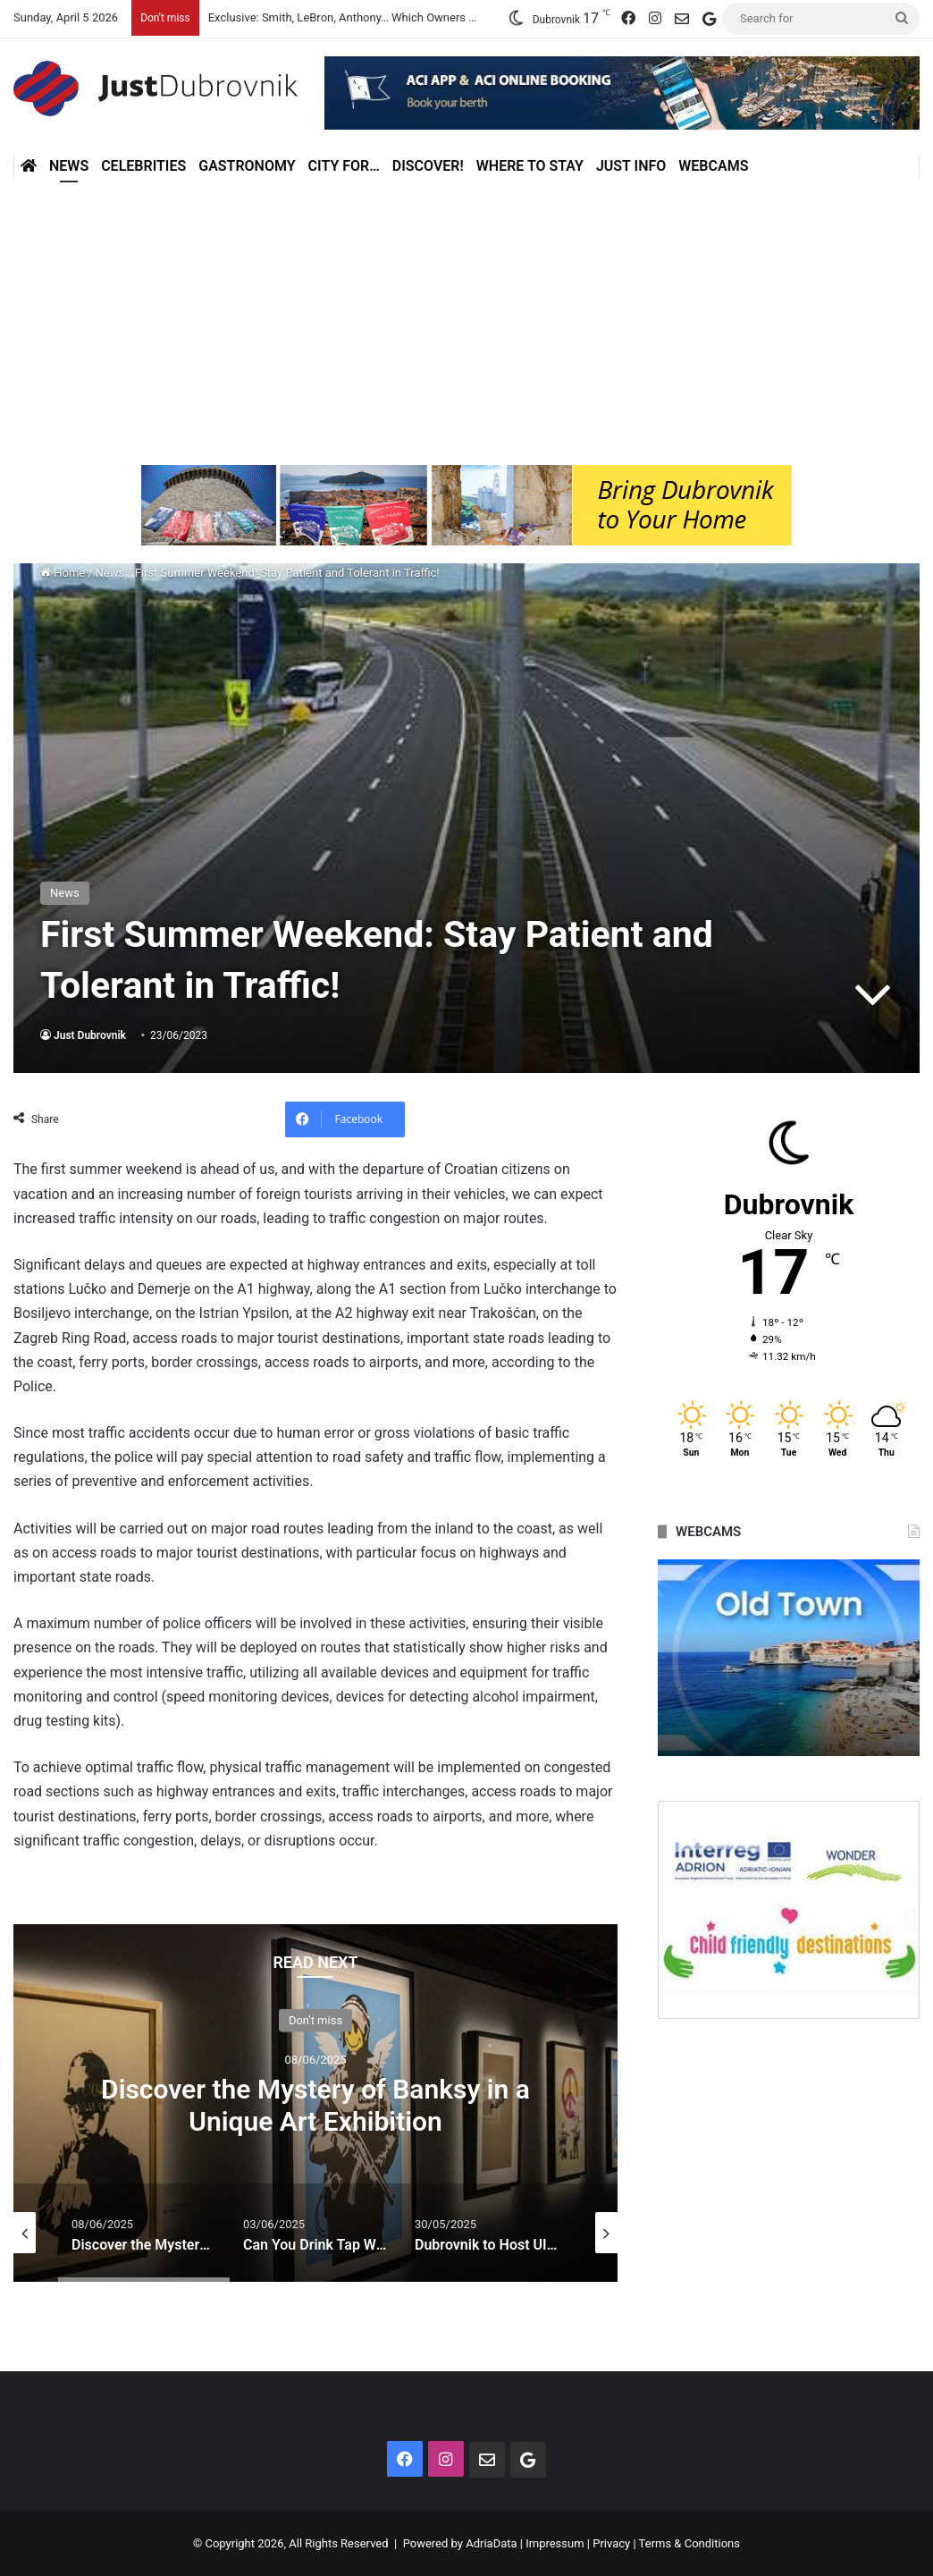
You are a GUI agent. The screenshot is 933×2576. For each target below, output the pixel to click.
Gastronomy (246, 165)
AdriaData (491, 2543)
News (68, 165)
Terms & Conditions (689, 2543)
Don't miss (315, 2020)
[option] (315, 2103)
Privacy (611, 2543)
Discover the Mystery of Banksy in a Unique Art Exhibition (315, 2105)
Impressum (554, 2543)
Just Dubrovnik (90, 1035)
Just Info (631, 165)
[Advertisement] (466, 322)
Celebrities (143, 165)
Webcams (713, 165)
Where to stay (530, 165)
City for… (344, 165)
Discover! (428, 165)
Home (62, 572)
